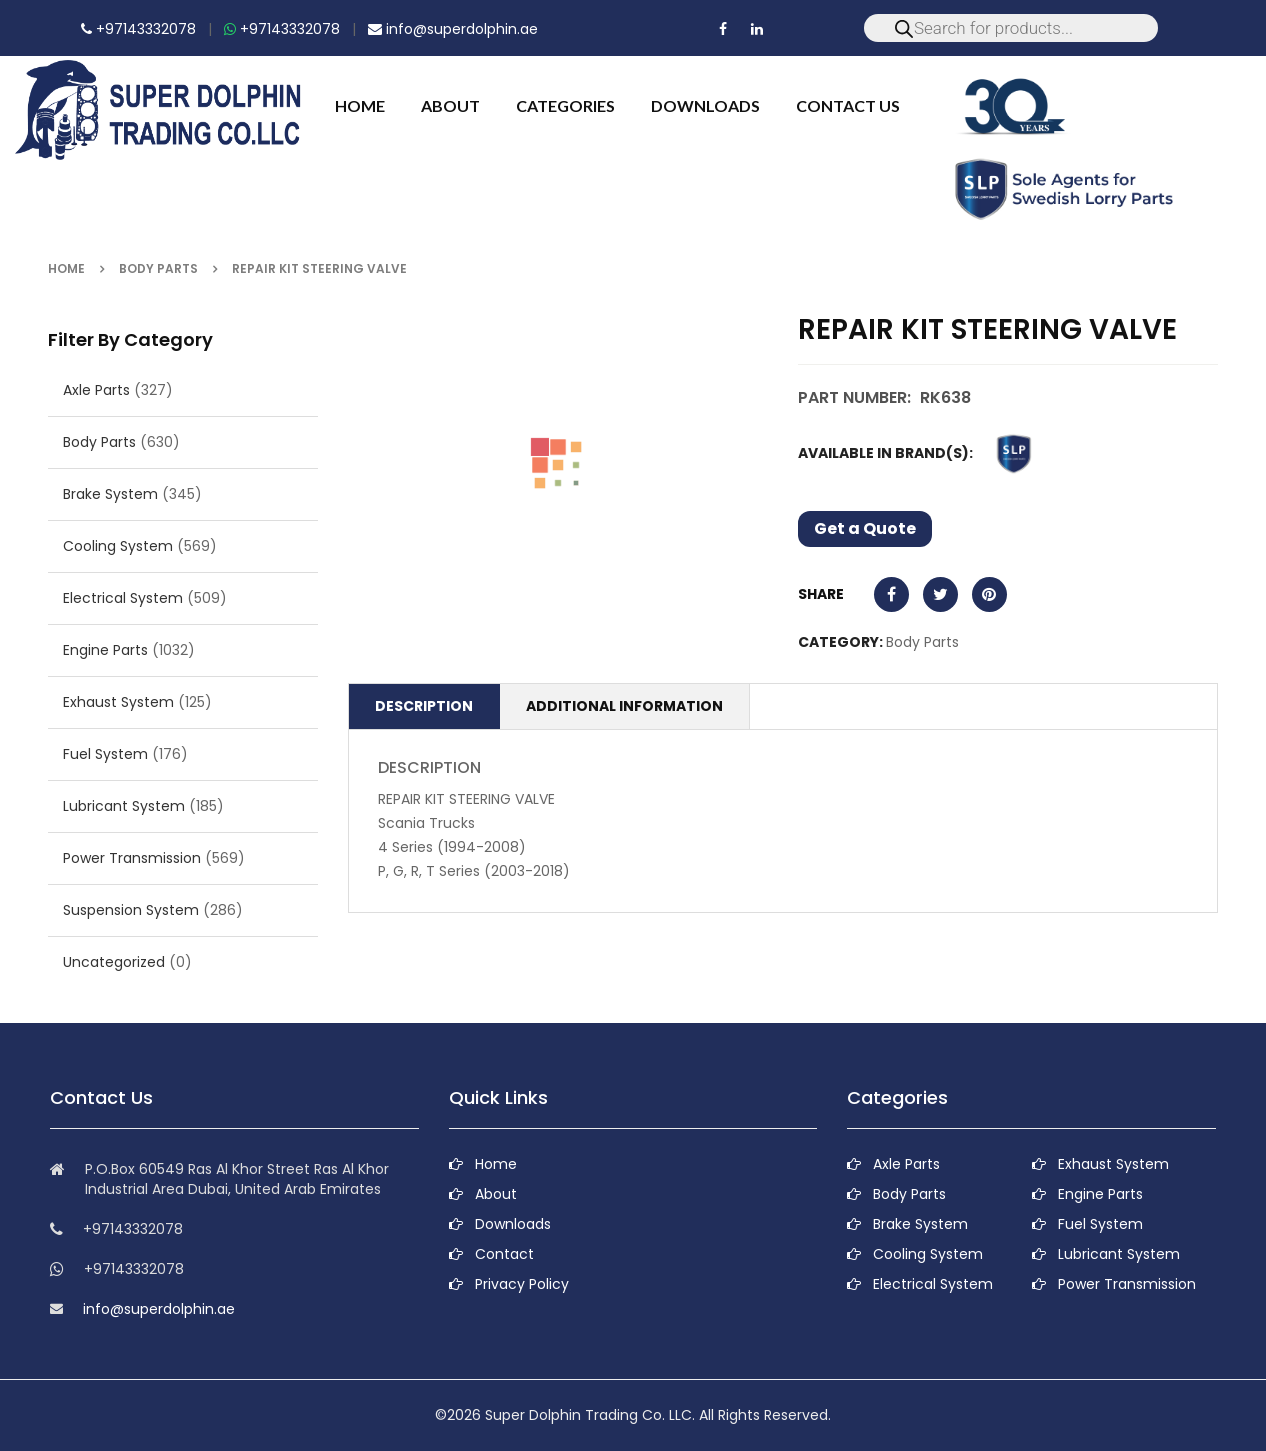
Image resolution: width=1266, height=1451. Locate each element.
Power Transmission (132, 858)
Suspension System (131, 910)
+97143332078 (138, 29)
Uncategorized (114, 962)
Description (424, 706)
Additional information (624, 706)
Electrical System (123, 598)
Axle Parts (96, 390)
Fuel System (105, 754)
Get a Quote (865, 528)
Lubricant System (124, 806)
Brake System (110, 494)
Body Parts (158, 268)
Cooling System (118, 546)
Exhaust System (118, 702)
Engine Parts (105, 650)
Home (66, 268)
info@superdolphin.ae (453, 29)
